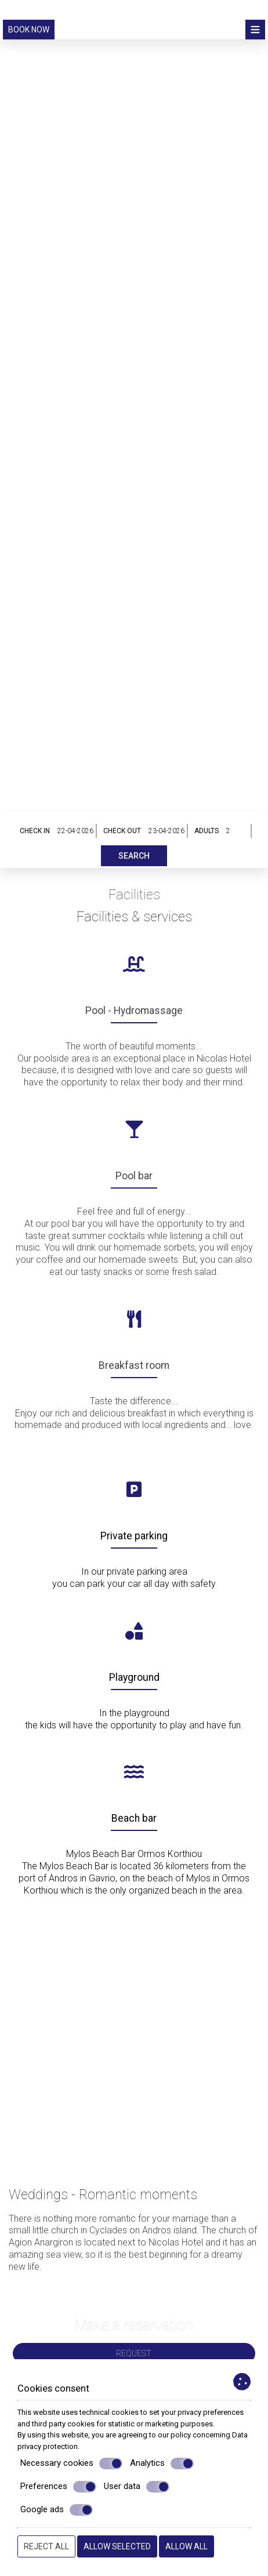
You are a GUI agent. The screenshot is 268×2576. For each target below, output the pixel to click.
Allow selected (117, 2546)
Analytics (162, 2463)
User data (136, 2487)
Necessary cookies (71, 2463)
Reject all (46, 2546)
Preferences (58, 2487)
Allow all (186, 2546)
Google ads (56, 2510)
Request (133, 2353)
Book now (28, 29)
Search (134, 855)
